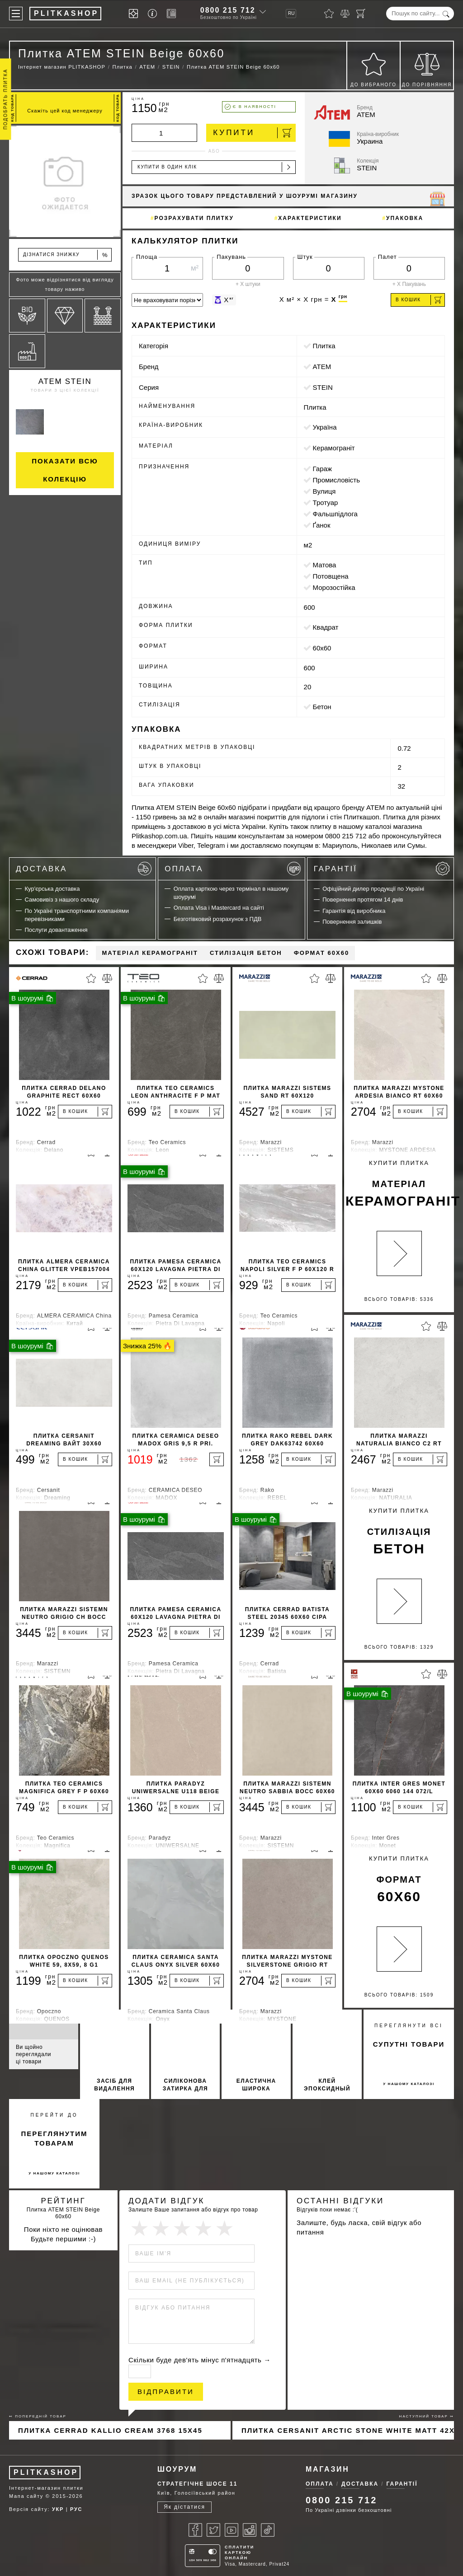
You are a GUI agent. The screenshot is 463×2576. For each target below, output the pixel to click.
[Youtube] (231, 2530)
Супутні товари (36, 2017)
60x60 (322, 648)
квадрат (326, 627)
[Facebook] (195, 2530)
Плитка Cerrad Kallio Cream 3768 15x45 (110, 2430)
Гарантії (381, 868)
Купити (252, 133)
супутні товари (409, 2044)
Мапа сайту (26, 2496)
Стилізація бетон (246, 952)
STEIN (323, 387)
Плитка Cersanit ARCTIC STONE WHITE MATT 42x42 (347, 2430)
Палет (387, 256)
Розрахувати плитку (194, 218)
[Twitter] (213, 2530)
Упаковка (404, 218)
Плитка (324, 346)
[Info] (154, 14)
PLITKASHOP (46, 2472)
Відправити (165, 2391)
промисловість (336, 480)
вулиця (324, 491)
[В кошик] (85, 1111)
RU (291, 13)
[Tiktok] (267, 2530)
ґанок (322, 525)
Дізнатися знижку (65, 255)
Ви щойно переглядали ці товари (33, 2054)
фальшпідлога (335, 514)
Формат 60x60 (321, 952)
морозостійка (334, 587)
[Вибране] (329, 13)
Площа (146, 256)
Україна (325, 427)
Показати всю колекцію (65, 470)
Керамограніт (334, 448)
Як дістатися (184, 2507)
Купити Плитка (399, 1185)
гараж (322, 468)
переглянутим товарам (54, 2138)
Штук (305, 256)
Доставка (83, 868)
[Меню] (16, 13)
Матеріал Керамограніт (150, 952)
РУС (76, 2509)
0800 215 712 (227, 10)
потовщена (331, 576)
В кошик (419, 300)
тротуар (325, 502)
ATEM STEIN (65, 381)
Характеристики (309, 218)
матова (324, 565)
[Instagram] (249, 2530)
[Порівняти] (345, 13)
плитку (320, 826)
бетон (322, 707)
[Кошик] (360, 13)
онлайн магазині (229, 817)
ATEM (322, 366)
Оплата (232, 868)
